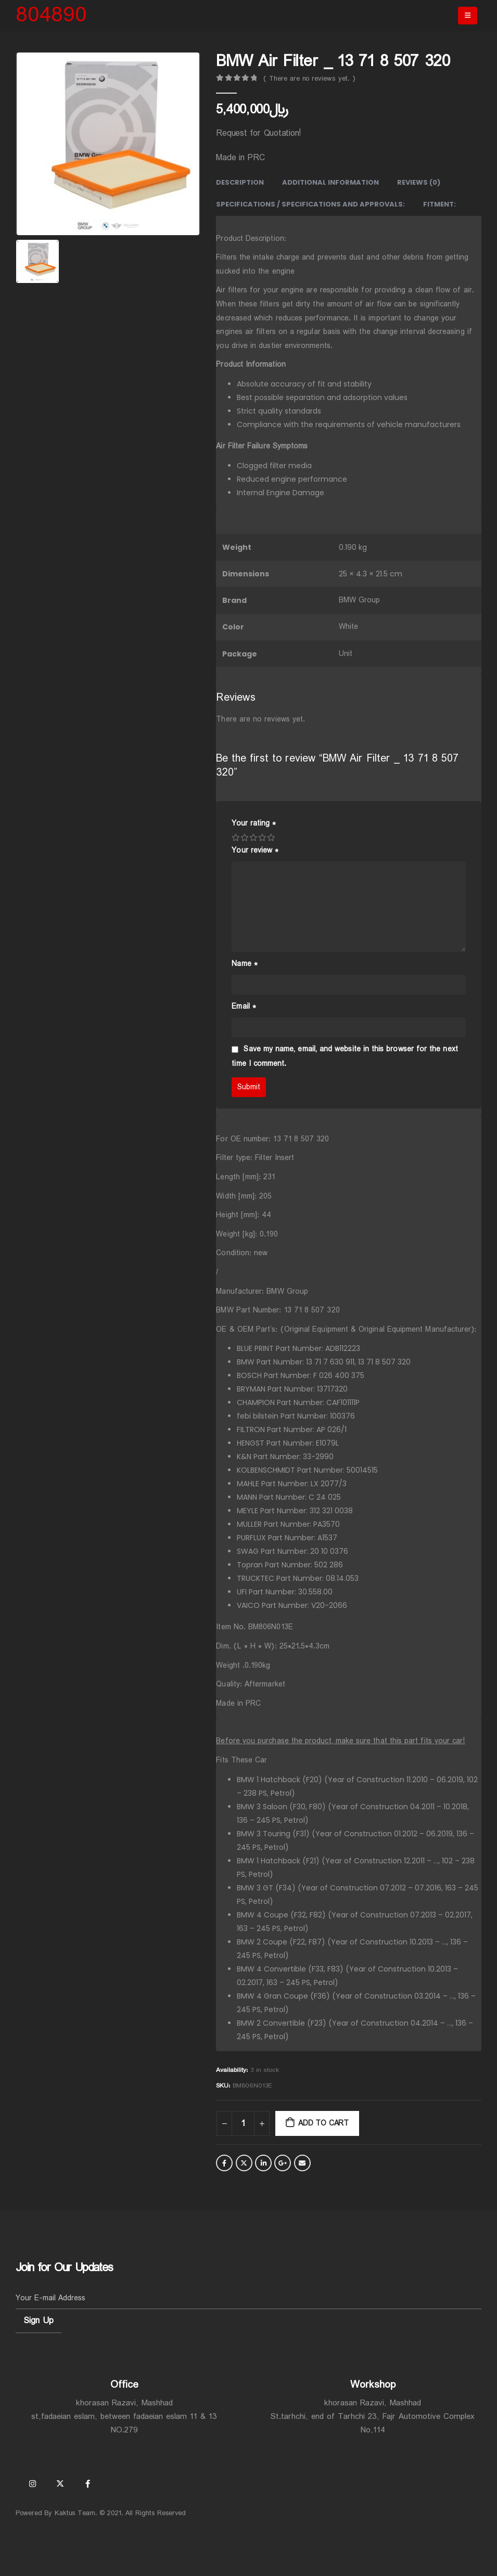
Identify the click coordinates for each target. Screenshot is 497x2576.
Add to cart (323, 2123)
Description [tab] (240, 182)
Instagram (32, 2483)
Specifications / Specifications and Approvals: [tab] (310, 204)
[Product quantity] (243, 2123)
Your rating (254, 823)
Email (244, 1006)
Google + (282, 2163)
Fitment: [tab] (439, 204)
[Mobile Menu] (467, 15)
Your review (255, 850)
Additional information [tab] (330, 182)
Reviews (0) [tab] (418, 182)
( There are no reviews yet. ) (309, 78)
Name (244, 964)
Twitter (244, 2163)
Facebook (224, 2163)
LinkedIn (263, 2163)
